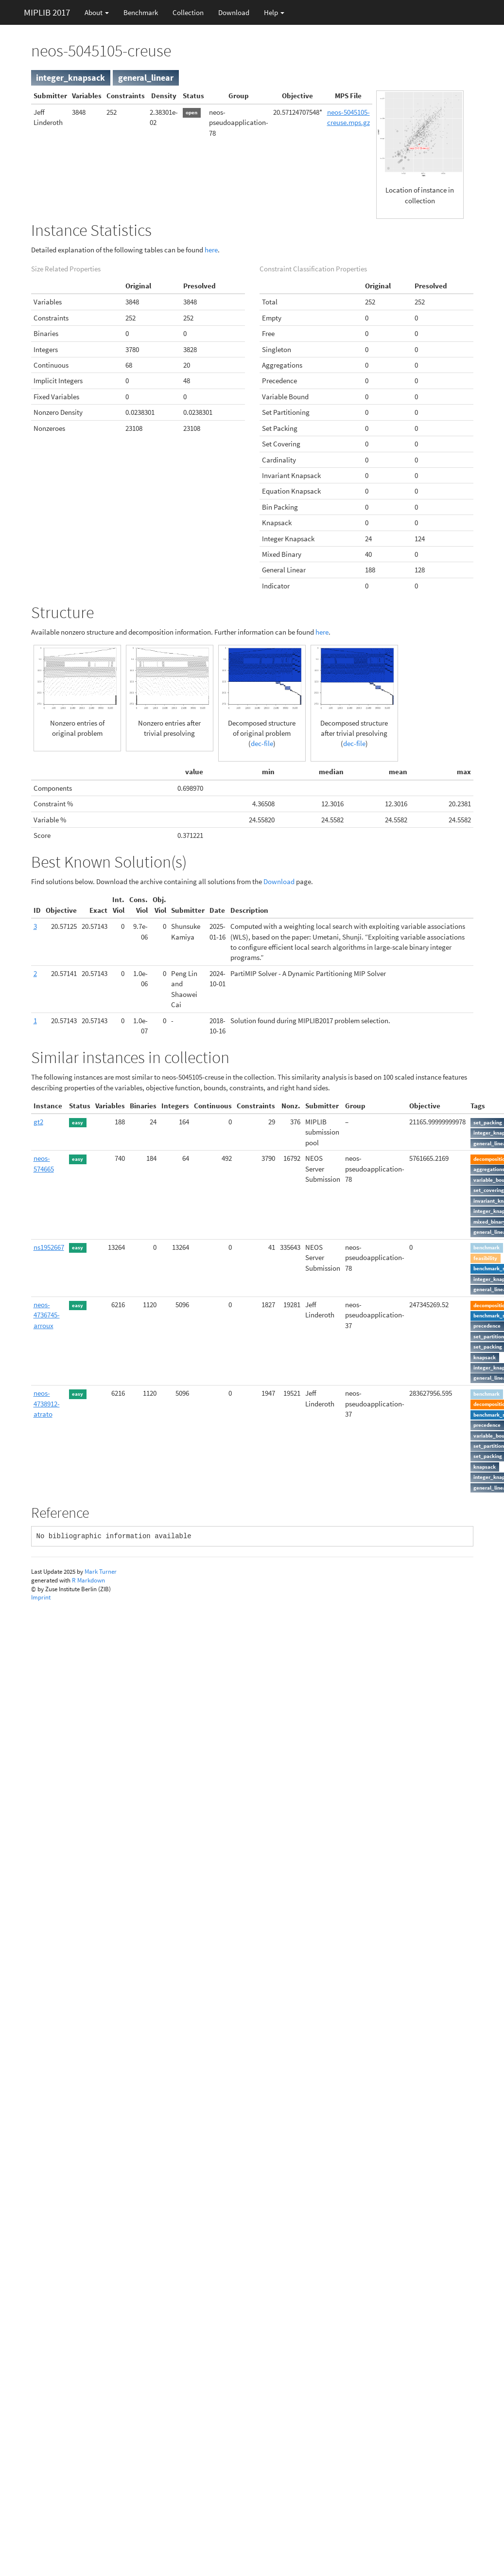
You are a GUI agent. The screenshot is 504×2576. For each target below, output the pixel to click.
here (211, 249)
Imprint (41, 1597)
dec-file (262, 743)
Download (233, 12)
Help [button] (274, 12)
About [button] (97, 12)
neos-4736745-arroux (47, 1315)
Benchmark (140, 12)
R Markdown (88, 1580)
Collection (188, 12)
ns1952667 (49, 1247)
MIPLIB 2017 (47, 12)
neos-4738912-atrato (47, 1403)
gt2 (38, 1121)
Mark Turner (101, 1571)
